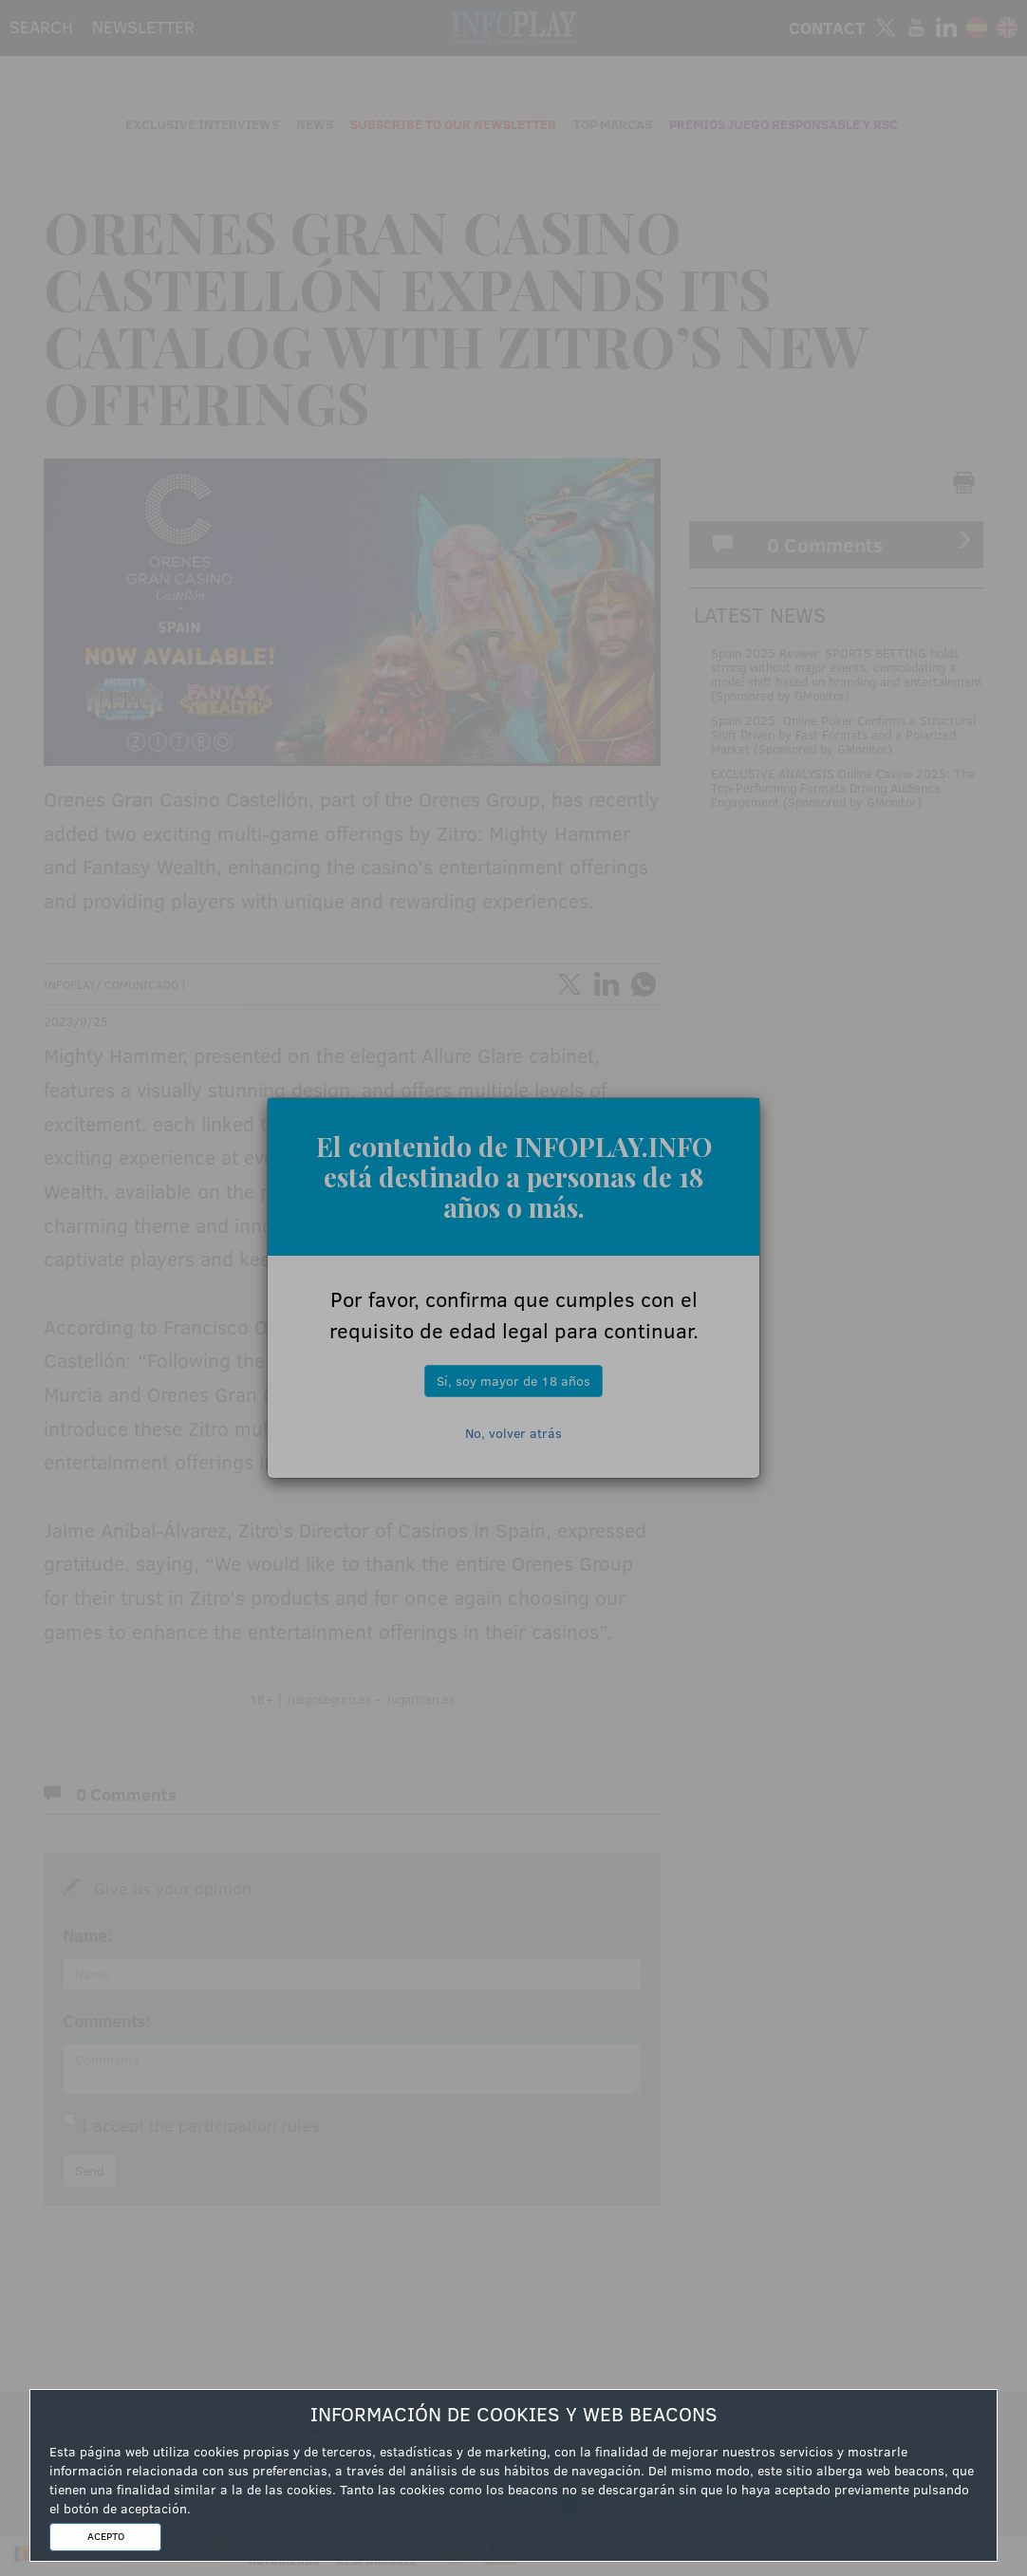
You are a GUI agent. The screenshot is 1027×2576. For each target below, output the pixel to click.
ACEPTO (105, 2536)
